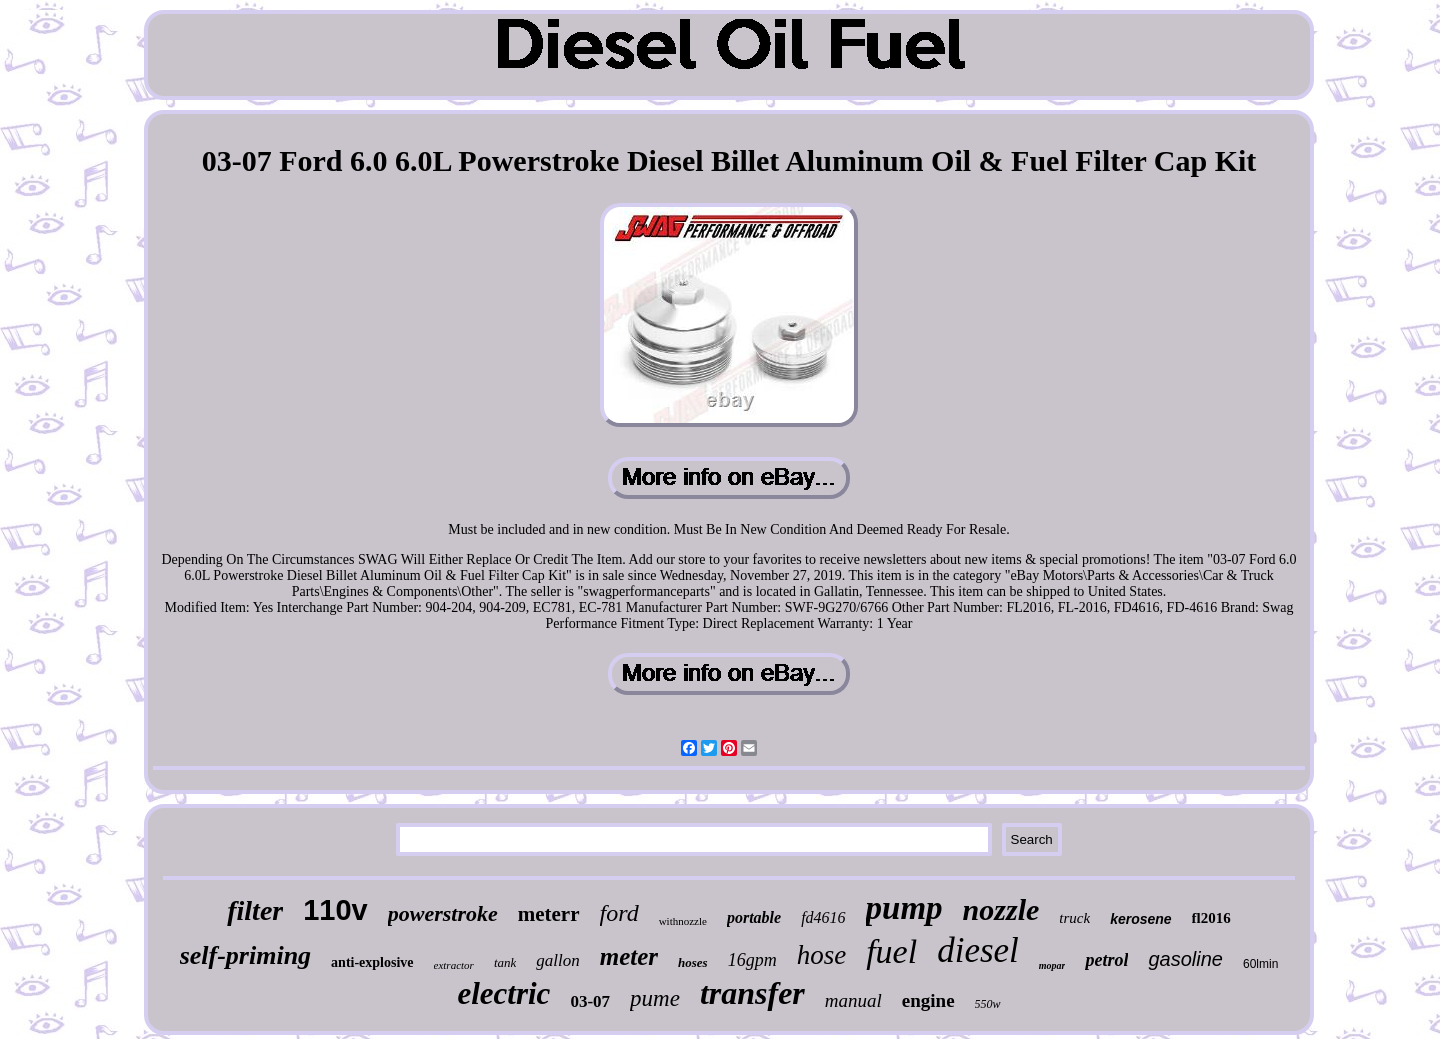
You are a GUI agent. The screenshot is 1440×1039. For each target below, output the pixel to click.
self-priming (245, 955)
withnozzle (683, 921)
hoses (693, 962)
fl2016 (1211, 918)
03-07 (590, 1001)
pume (655, 998)
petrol (1106, 960)
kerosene (1140, 919)
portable (754, 917)
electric (503, 993)
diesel (978, 950)
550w (988, 1004)
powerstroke (443, 913)
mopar (1052, 965)
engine (928, 1000)
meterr (549, 914)
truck (1074, 918)
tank (505, 962)
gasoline (1185, 959)
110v (335, 910)
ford (619, 913)
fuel (891, 951)
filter (255, 910)
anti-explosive (372, 962)
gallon (557, 960)
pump (904, 908)
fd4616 (823, 917)
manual (853, 1000)
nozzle (1001, 909)
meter (629, 956)
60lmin (1260, 964)
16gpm (752, 960)
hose (822, 955)
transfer (752, 993)
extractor (454, 965)
